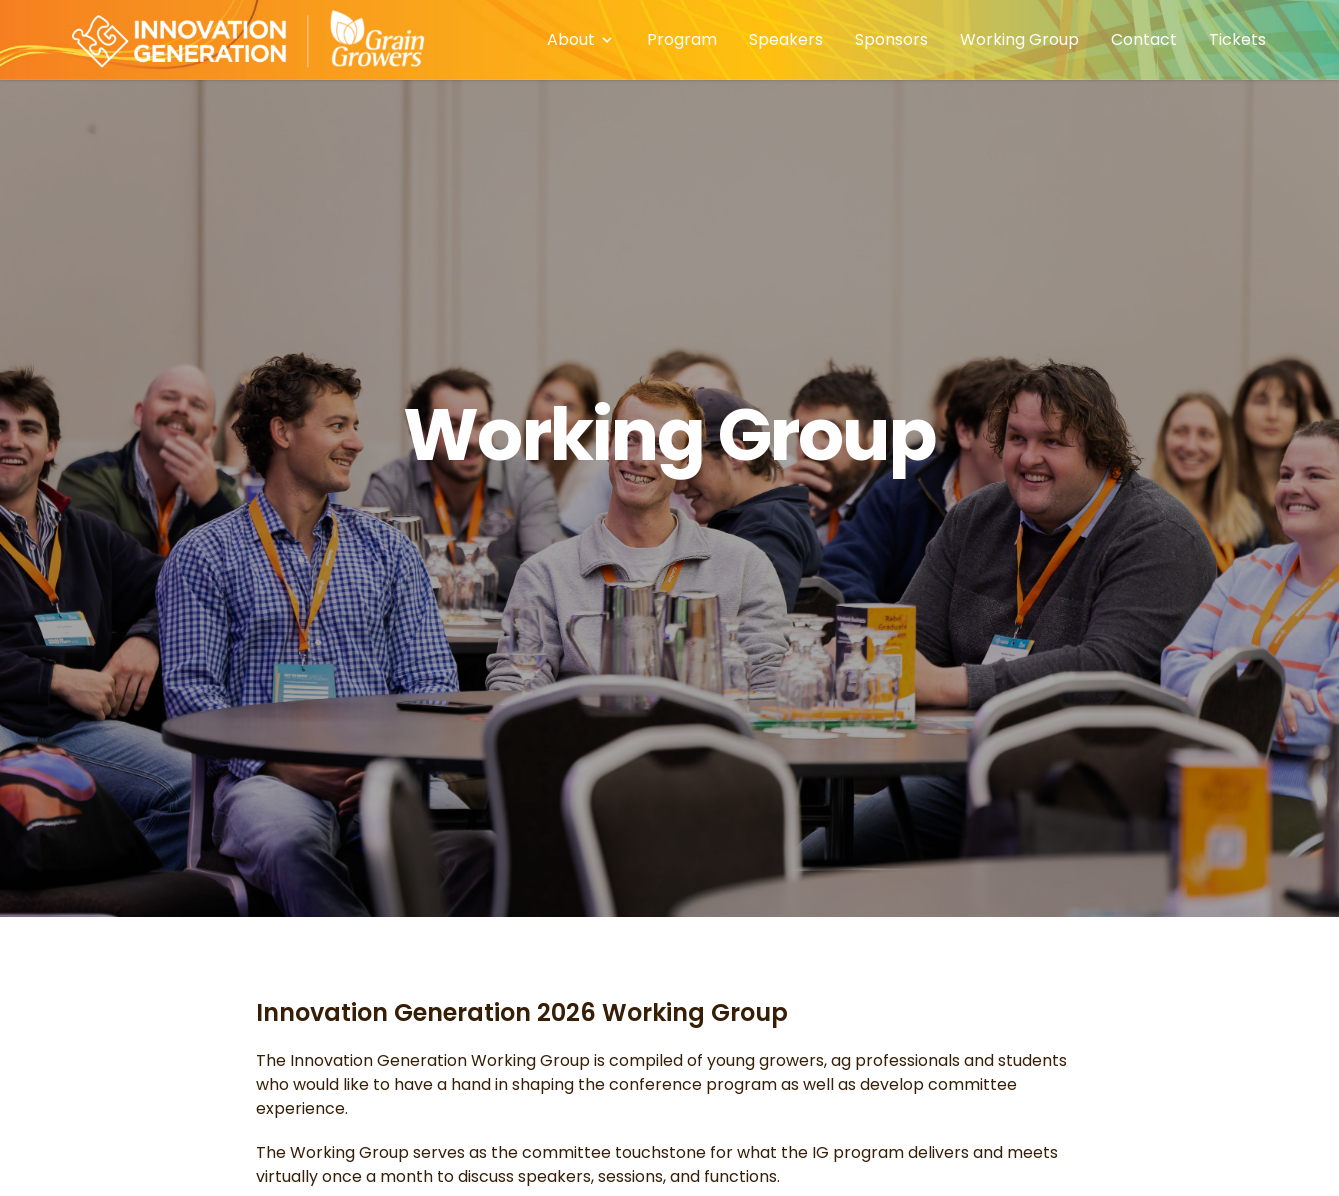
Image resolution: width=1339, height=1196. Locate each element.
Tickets (1237, 39)
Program (682, 39)
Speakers (786, 39)
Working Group (1019, 39)
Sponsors (891, 39)
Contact (1144, 39)
